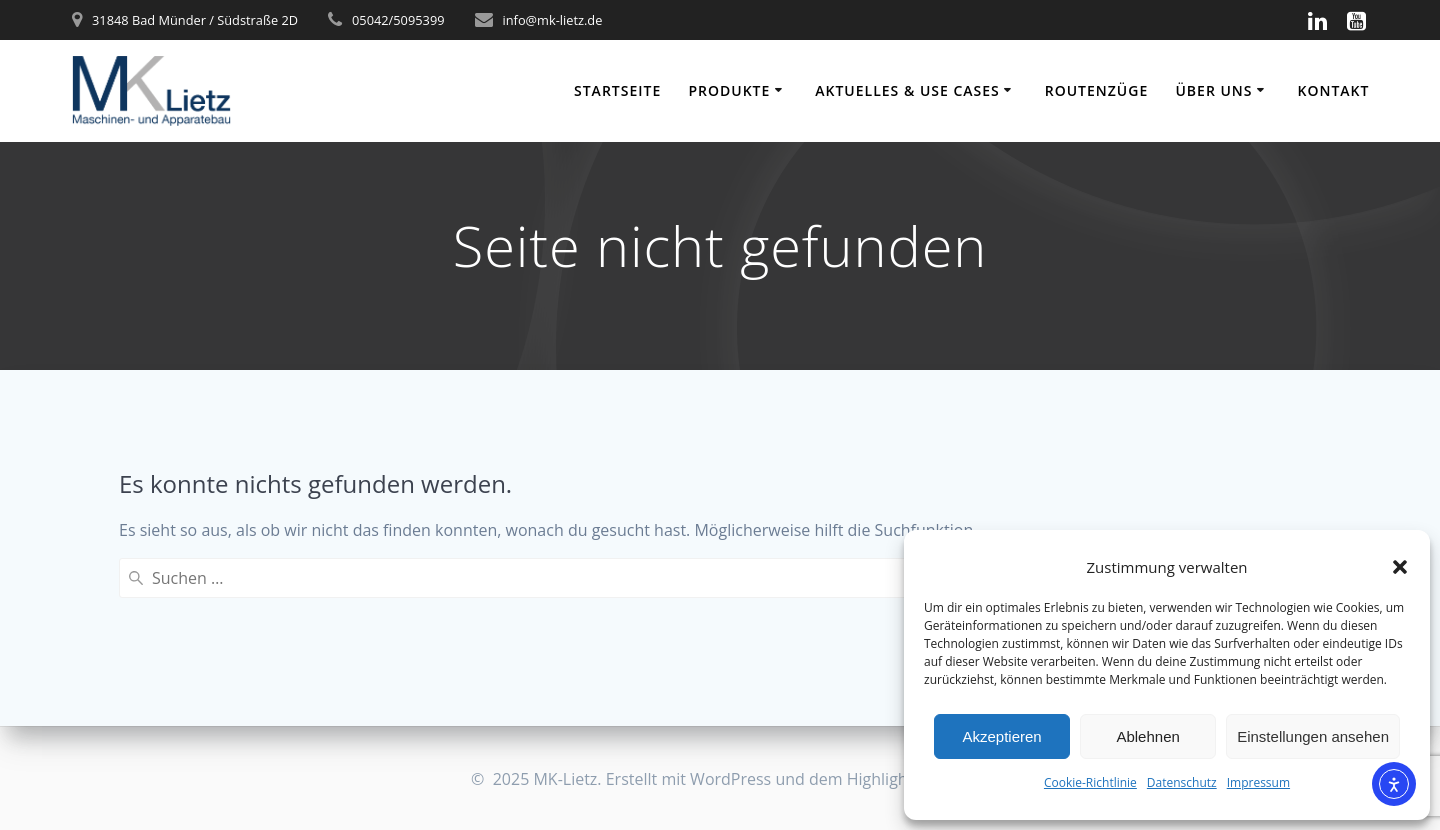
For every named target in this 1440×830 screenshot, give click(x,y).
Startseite (617, 90)
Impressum (1258, 782)
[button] (1400, 567)
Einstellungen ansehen (1313, 736)
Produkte (729, 90)
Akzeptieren (1001, 736)
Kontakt (1333, 90)
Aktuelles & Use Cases (907, 90)
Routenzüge (1096, 90)
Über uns (1213, 90)
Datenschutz (1182, 782)
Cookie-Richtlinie (1090, 782)
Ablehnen (1147, 736)
